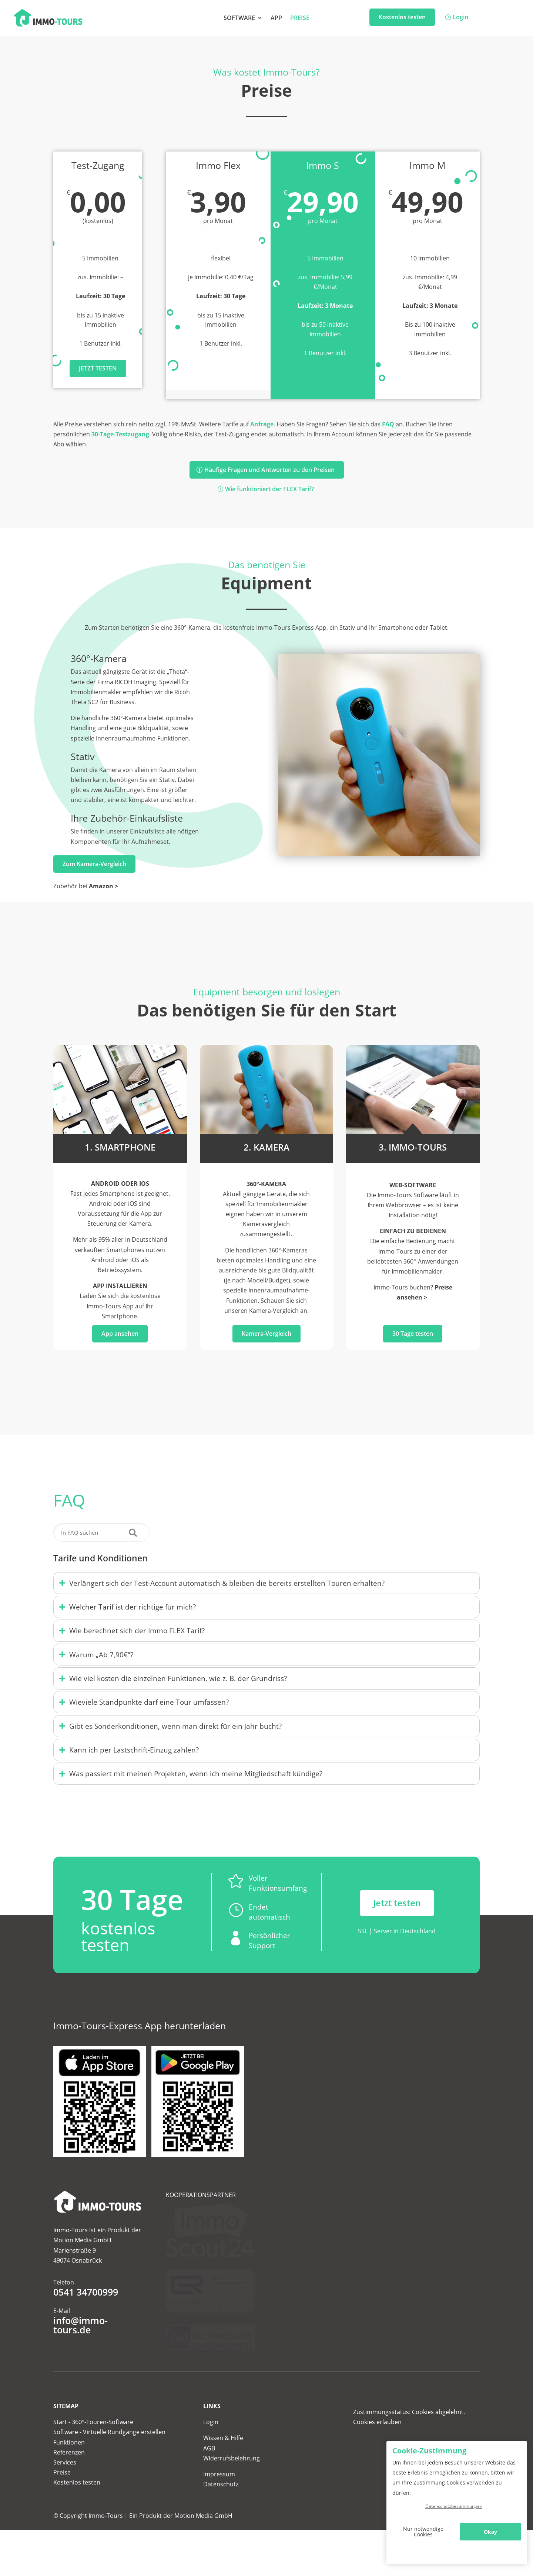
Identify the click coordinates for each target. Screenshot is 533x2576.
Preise (299, 18)
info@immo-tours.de (80, 2365)
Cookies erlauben (377, 2454)
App (276, 18)
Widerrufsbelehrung (231, 2490)
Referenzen (69, 2484)
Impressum (219, 2506)
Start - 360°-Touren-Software (93, 2454)
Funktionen (69, 2474)
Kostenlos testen (402, 17)
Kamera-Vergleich (266, 1333)
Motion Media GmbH (203, 2548)
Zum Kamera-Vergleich (94, 864)
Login (460, 17)
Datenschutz (220, 2517)
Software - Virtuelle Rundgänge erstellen (109, 2464)
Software (239, 18)
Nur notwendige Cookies (423, 2531)
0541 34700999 (85, 2332)
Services (64, 2494)
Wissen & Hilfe (223, 2470)
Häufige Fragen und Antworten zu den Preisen (269, 470)
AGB (209, 2480)
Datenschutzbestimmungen (453, 2506)
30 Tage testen (412, 1333)
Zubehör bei (85, 886)
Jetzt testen (98, 368)
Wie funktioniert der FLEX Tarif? (269, 489)
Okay (490, 2531)
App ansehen (119, 1333)
